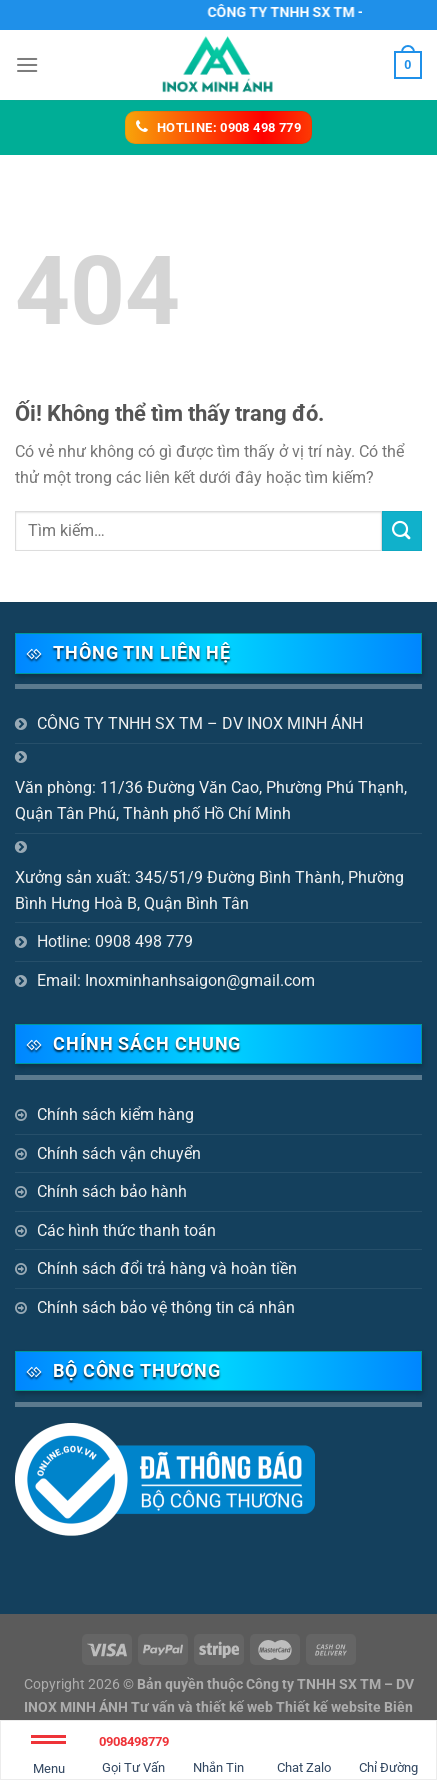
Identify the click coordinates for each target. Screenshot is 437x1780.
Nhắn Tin (218, 1751)
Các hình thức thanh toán (126, 1230)
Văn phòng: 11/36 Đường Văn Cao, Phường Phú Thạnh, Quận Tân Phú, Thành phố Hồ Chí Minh (211, 800)
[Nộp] (402, 530)
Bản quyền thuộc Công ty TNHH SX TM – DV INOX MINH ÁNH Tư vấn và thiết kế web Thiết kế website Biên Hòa (219, 1707)
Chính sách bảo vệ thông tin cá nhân (166, 1307)
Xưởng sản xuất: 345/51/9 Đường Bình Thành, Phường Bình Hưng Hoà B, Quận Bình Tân (209, 890)
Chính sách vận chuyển (119, 1153)
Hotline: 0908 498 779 (115, 941)
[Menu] (27, 64)
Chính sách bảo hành (112, 1191)
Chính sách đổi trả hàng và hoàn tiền (167, 1268)
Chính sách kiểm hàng (115, 1114)
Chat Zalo (304, 1751)
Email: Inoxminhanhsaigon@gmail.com (176, 980)
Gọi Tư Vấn (133, 1751)
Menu (48, 1758)
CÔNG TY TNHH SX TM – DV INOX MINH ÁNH (200, 723)
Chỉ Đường (388, 1751)
